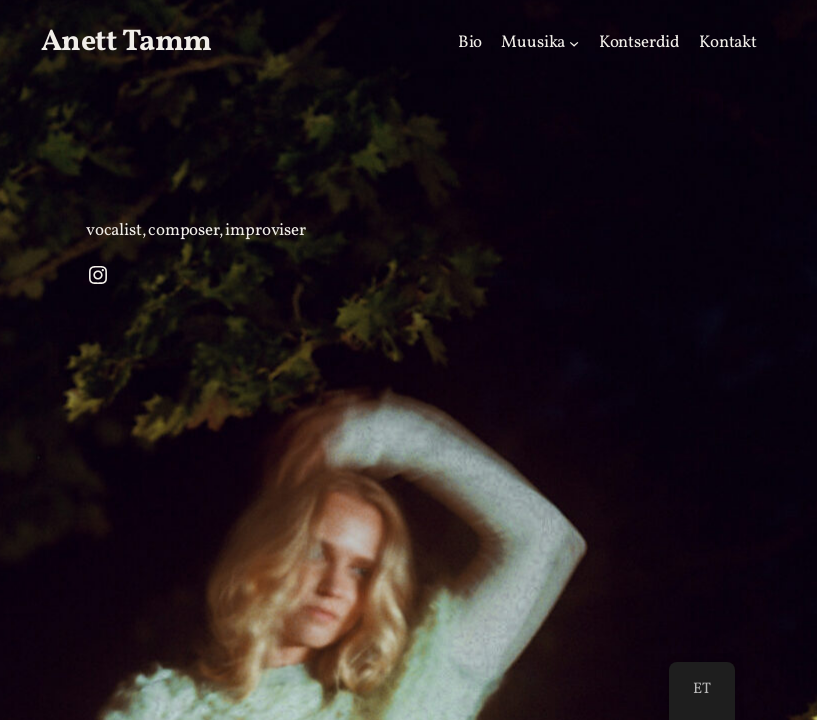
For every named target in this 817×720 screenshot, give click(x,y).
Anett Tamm (126, 42)
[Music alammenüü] (574, 42)
